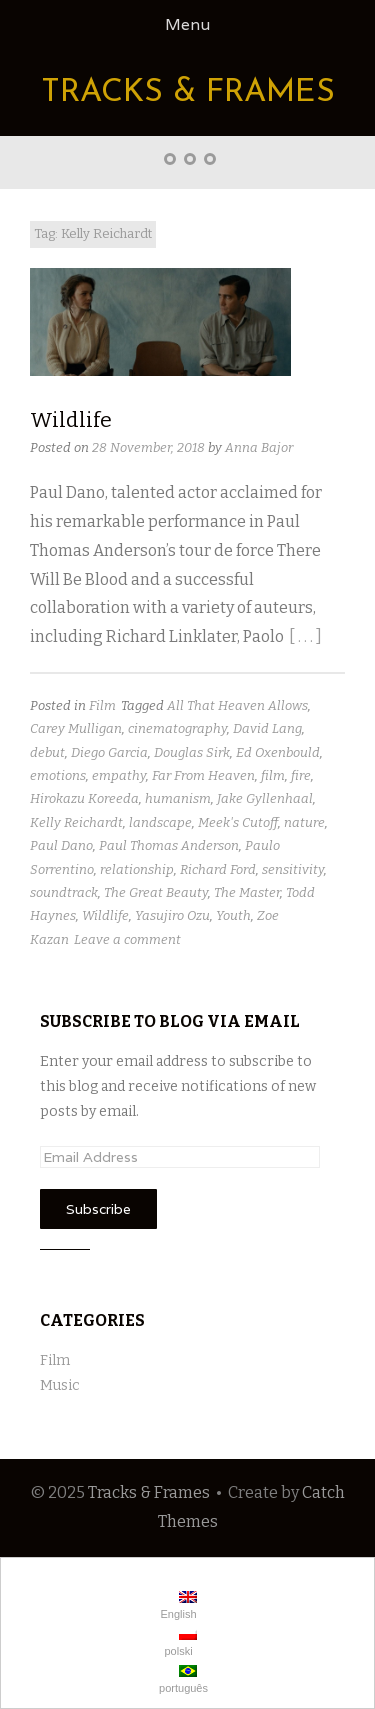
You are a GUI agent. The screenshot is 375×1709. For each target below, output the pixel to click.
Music (60, 1385)
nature (304, 822)
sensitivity (293, 869)
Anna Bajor (259, 447)
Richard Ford (218, 869)
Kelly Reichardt (76, 822)
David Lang (267, 728)
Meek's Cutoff (238, 822)
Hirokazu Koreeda (84, 798)
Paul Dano (61, 845)
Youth (233, 915)
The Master (247, 892)
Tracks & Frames (188, 93)
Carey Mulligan (76, 728)
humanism (178, 798)
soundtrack (64, 892)
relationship (137, 869)
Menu (187, 24)
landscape (160, 822)
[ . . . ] (305, 636)
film (273, 775)
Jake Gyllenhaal (265, 798)
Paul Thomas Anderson (169, 845)
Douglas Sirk (192, 752)
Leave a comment (127, 939)
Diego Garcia (109, 752)
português (182, 1679)
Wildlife (71, 420)
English (176, 1605)
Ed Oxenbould (278, 752)
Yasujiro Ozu (172, 915)
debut (47, 752)
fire (301, 775)
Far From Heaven (203, 775)
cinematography (177, 728)
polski (178, 1642)
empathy (119, 775)
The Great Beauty (156, 892)
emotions (58, 775)
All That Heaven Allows (237, 705)
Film (102, 705)
